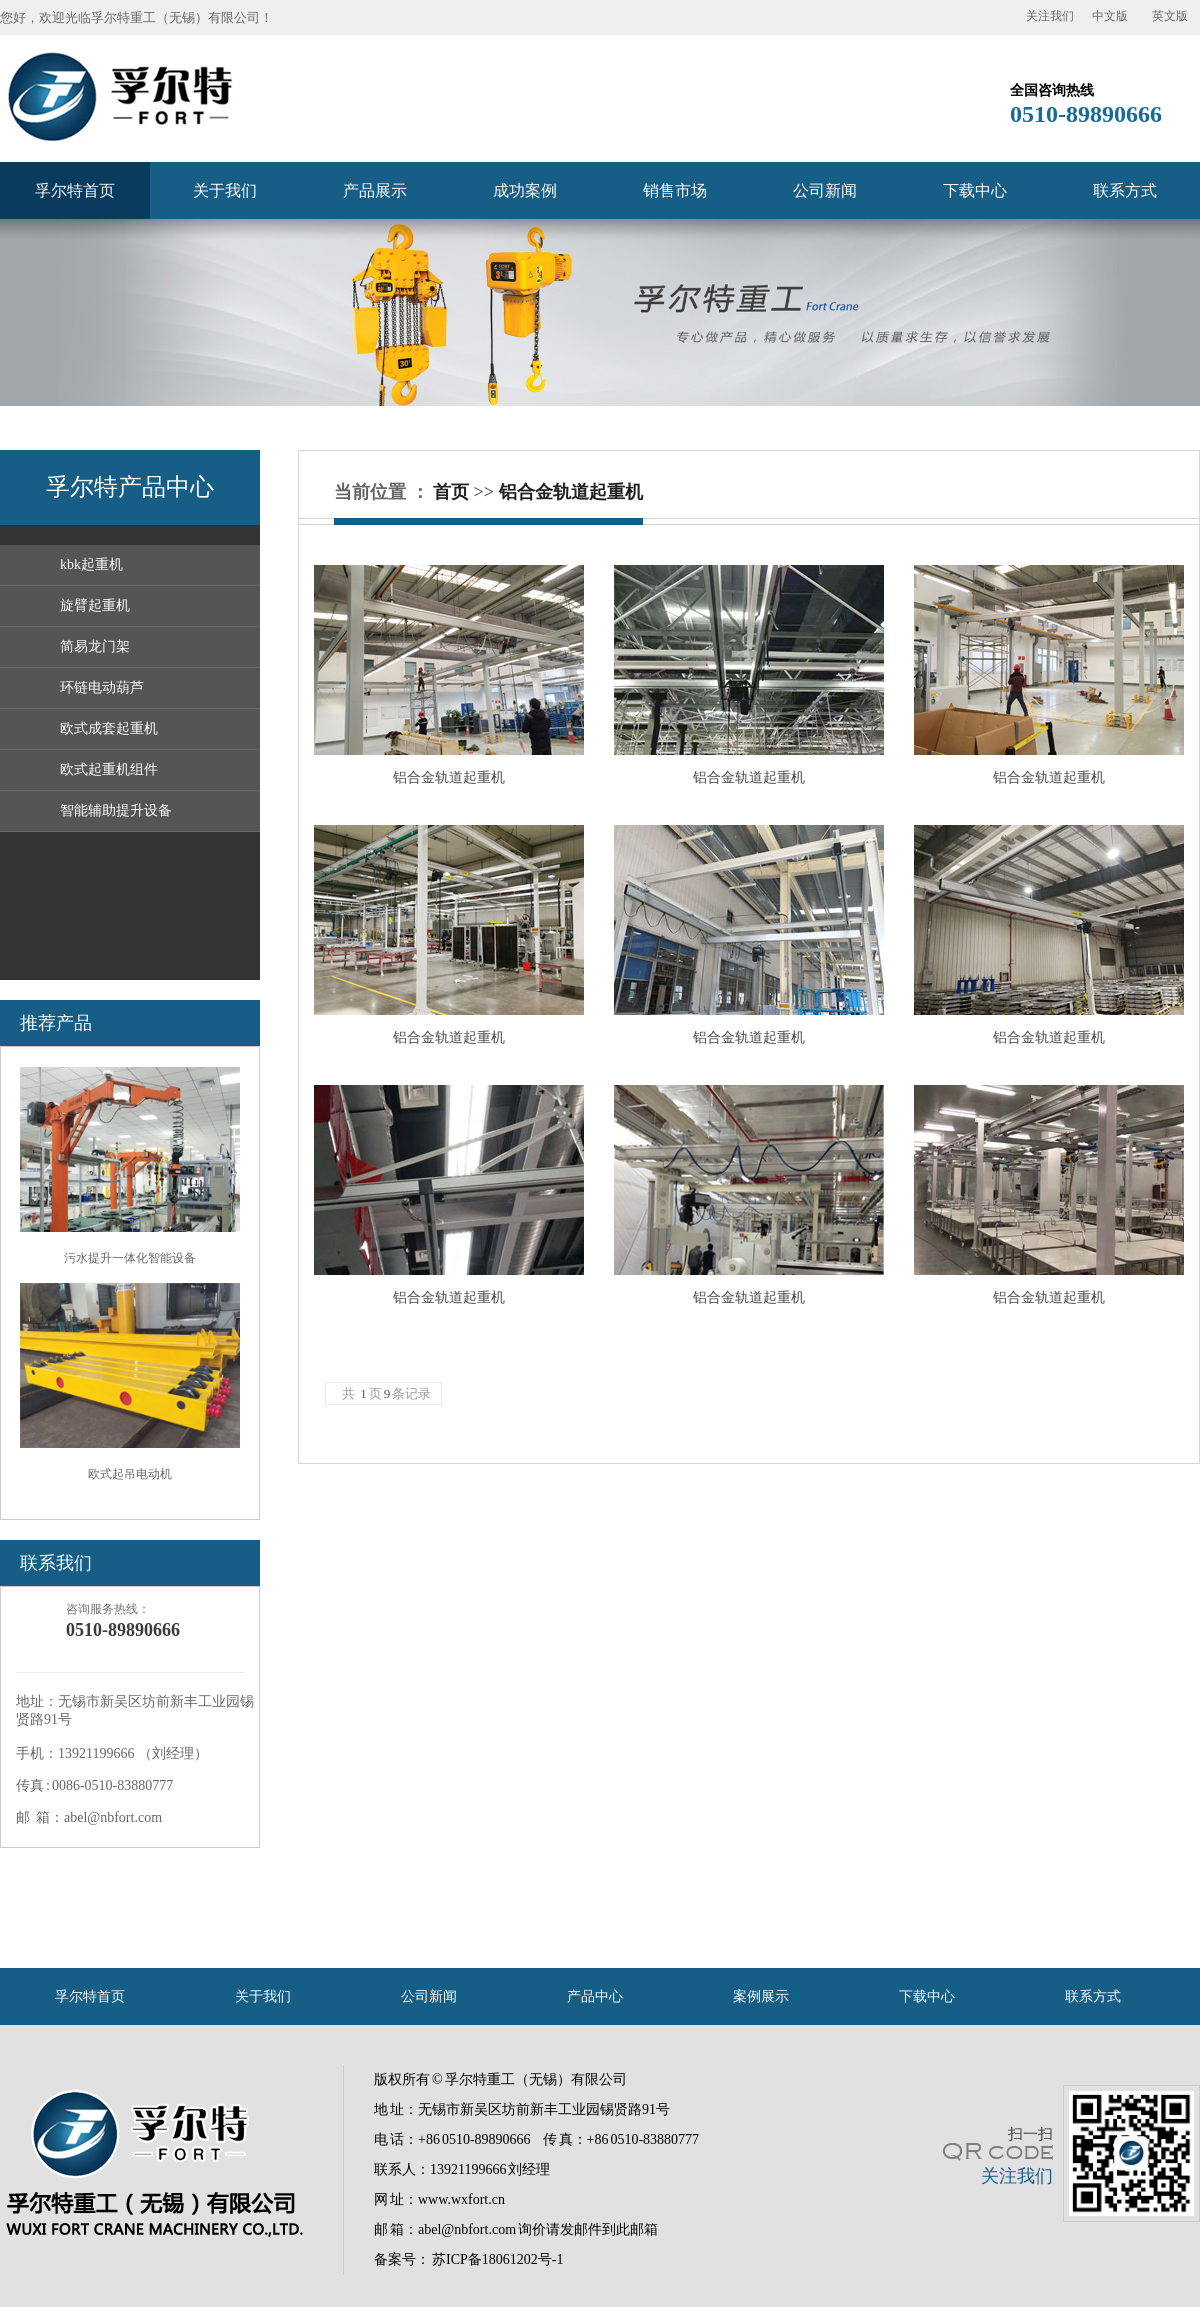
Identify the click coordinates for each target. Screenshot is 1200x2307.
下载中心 (975, 190)
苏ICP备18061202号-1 (497, 2259)
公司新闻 (825, 190)
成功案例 (525, 190)
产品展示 (375, 190)
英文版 (1170, 16)
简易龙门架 (95, 646)
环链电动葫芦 (102, 687)
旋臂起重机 (95, 605)
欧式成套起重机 (109, 728)
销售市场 (675, 190)
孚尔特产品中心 (130, 487)
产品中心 (595, 1996)
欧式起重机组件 (109, 769)
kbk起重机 (91, 564)
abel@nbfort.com (467, 2229)
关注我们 (1050, 16)
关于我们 (225, 190)
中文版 (1110, 16)
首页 (451, 492)
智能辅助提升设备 (116, 810)
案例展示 (761, 1996)
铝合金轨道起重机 (571, 492)
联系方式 (1125, 190)
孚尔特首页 (75, 190)
